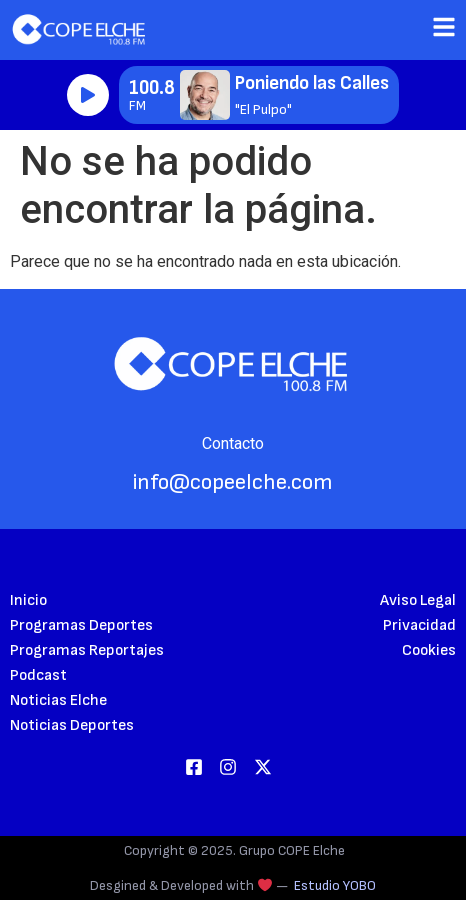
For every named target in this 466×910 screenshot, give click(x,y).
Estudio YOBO (335, 885)
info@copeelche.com (233, 482)
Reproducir (88, 95)
